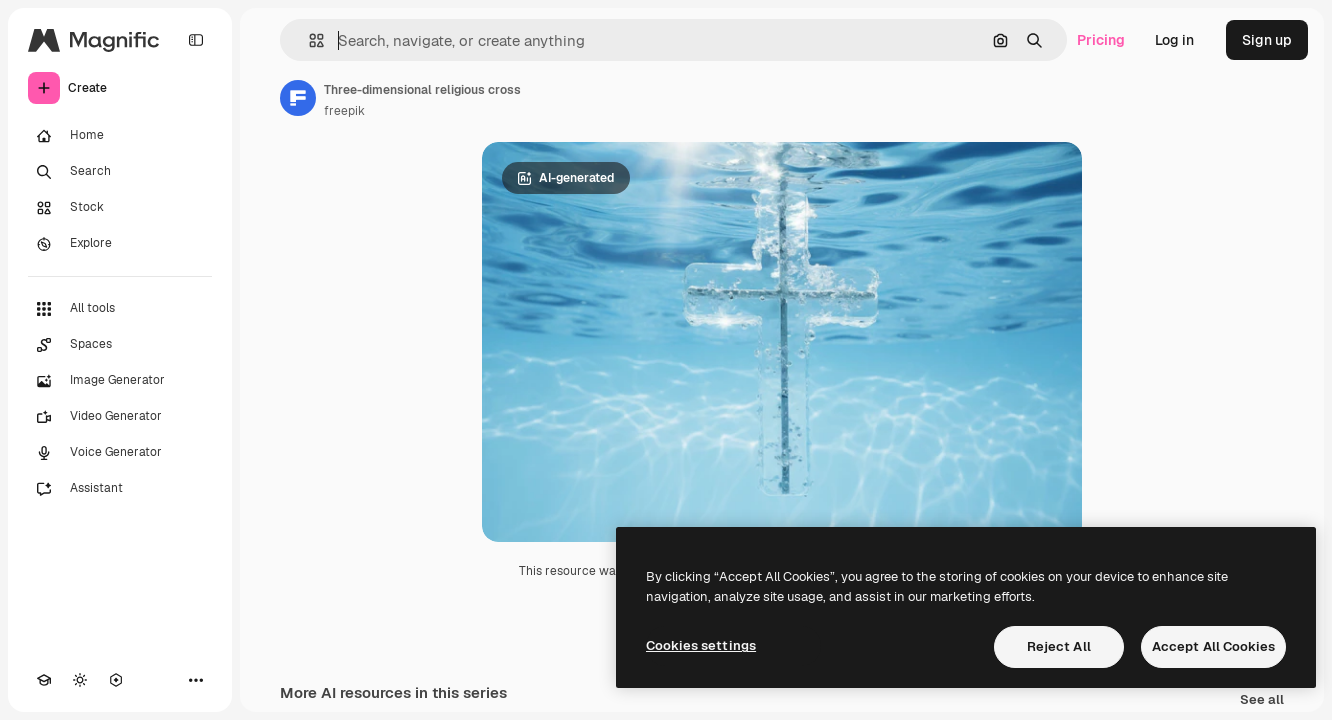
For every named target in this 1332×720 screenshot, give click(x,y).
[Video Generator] (120, 417)
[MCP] (116, 680)
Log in (1174, 40)
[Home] (120, 136)
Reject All (1059, 646)
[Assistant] (120, 489)
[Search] (120, 172)
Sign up (1267, 40)
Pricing (1101, 40)
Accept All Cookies (1213, 646)
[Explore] (120, 244)
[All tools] (120, 309)
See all (1262, 700)
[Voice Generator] (120, 453)
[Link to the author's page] (298, 98)
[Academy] (44, 680)
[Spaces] (120, 345)
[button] (308, 40)
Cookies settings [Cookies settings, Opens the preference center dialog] (701, 645)
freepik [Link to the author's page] (344, 111)
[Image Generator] (120, 381)
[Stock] (120, 208)
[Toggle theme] (80, 680)
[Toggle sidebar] (196, 40)
